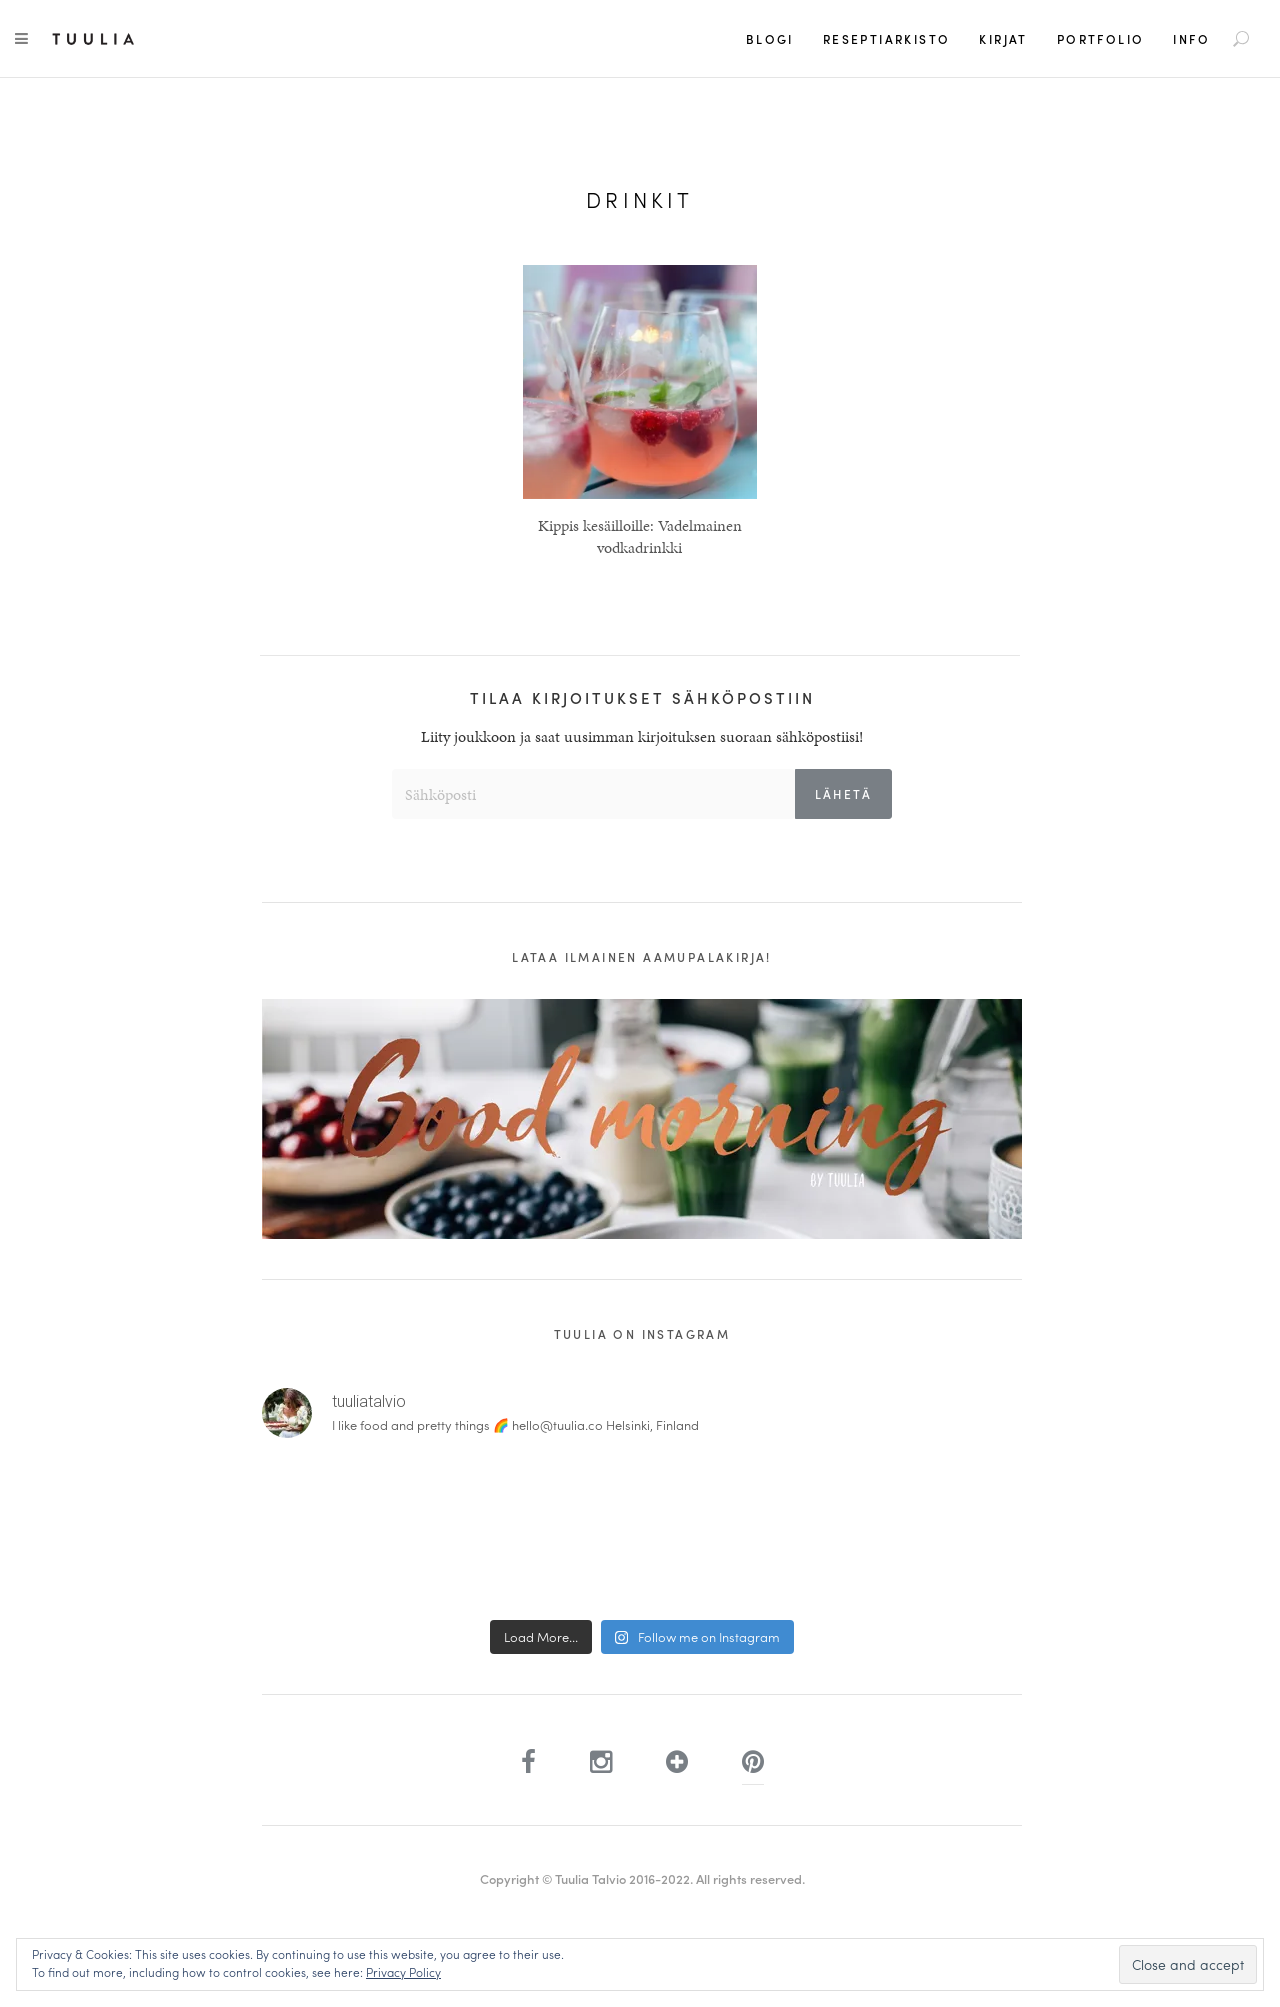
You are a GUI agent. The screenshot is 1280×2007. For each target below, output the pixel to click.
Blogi (770, 39)
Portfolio (1101, 39)
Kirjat (1003, 39)
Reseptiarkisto (887, 39)
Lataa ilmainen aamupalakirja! (642, 957)
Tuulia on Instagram (642, 1334)
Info (1191, 39)
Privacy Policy (403, 1972)
